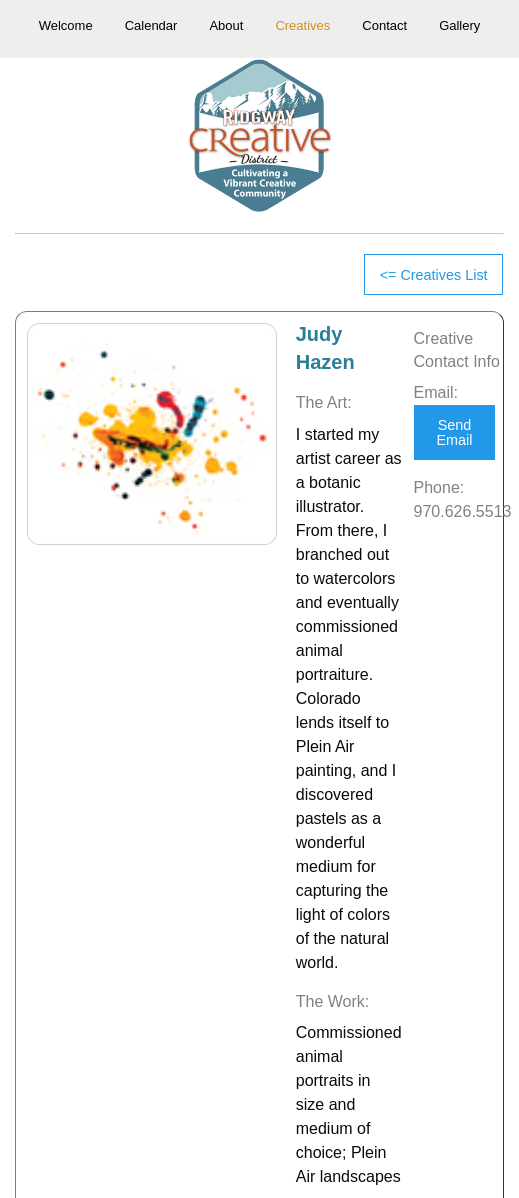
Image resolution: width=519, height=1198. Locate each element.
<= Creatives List (434, 275)
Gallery (459, 25)
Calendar (151, 25)
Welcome (66, 25)
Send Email (454, 432)
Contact (384, 25)
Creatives (302, 25)
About (226, 25)
